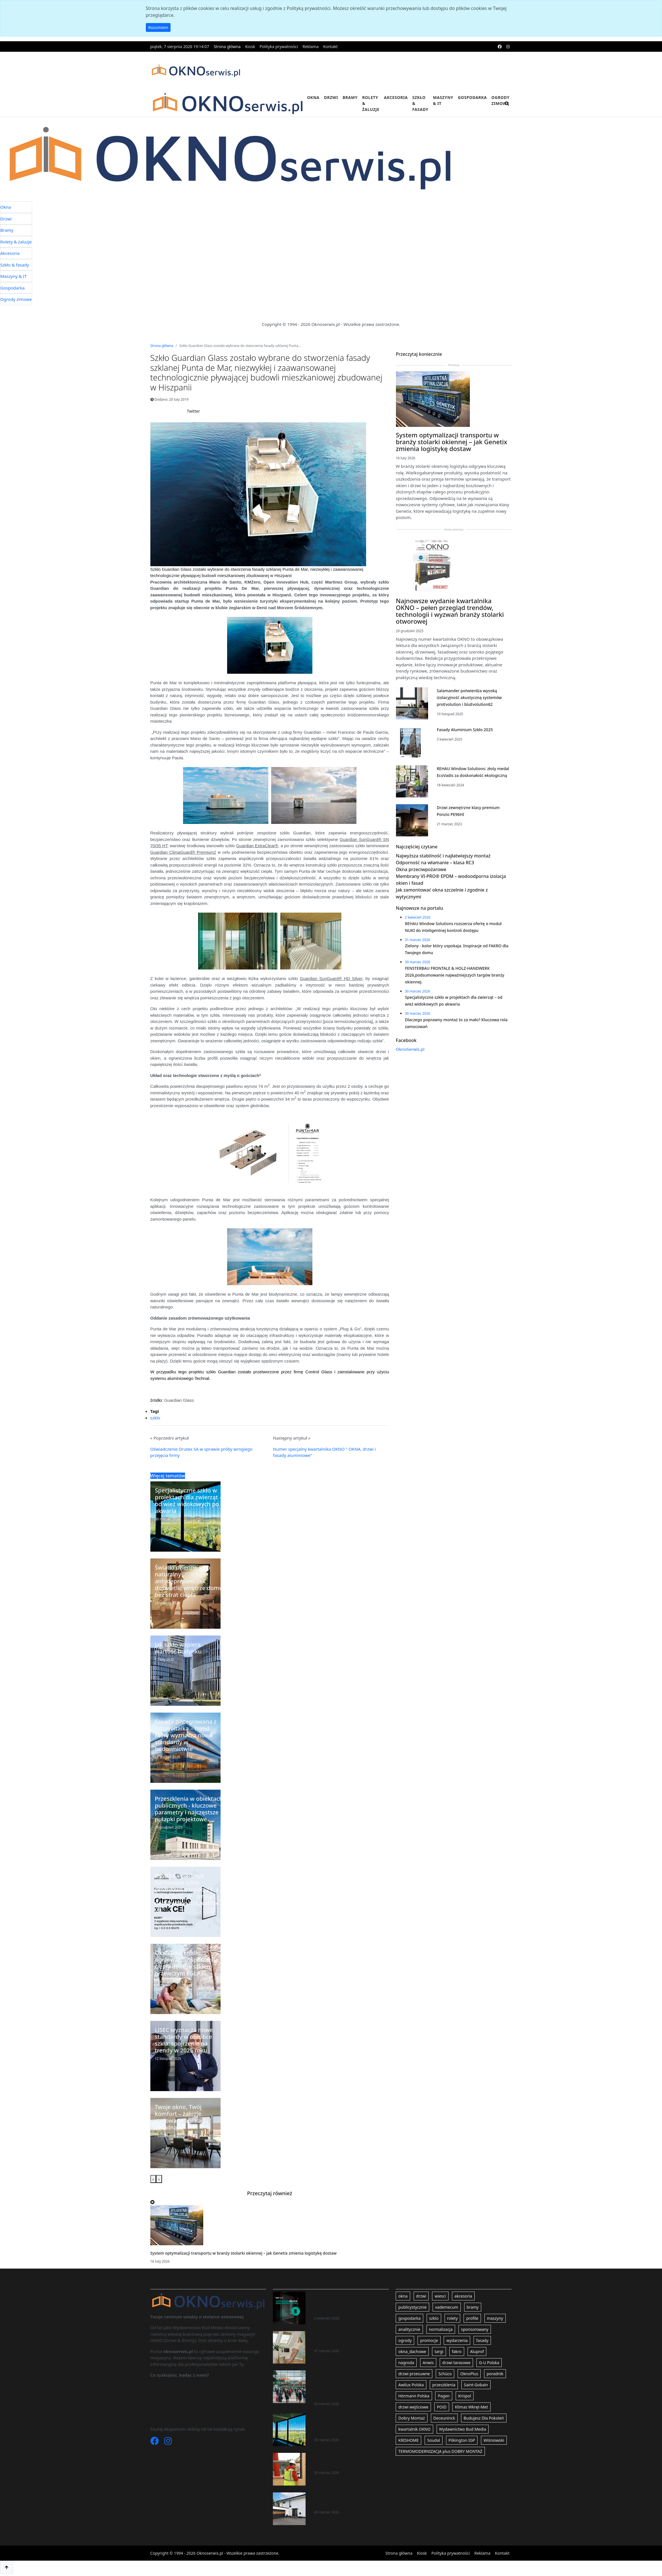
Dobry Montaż (411, 2418)
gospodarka (409, 2318)
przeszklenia (443, 2384)
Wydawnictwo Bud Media (462, 2429)
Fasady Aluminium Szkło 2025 (465, 729)
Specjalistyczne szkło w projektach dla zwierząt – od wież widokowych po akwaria (349, 2423)
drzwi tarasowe (456, 2362)
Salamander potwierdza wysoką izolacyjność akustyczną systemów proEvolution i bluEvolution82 (469, 697)
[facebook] (499, 46)
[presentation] (153, 2179)
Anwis (428, 2362)
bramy (473, 2307)
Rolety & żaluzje (370, 103)
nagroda (406, 2362)
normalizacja (441, 2329)
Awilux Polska (411, 2384)
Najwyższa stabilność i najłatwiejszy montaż (443, 856)
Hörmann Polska (413, 2396)
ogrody (405, 2340)
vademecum (446, 2307)
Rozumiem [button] (158, 27)
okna (402, 2296)
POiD (441, 2407)
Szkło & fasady (420, 103)
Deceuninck (444, 2418)
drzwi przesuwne (414, 2373)
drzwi (421, 2296)
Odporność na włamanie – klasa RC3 (435, 862)
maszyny (495, 2318)
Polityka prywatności (279, 46)
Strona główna (227, 46)
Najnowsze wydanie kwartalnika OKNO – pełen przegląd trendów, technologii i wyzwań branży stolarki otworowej (450, 610)
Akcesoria (396, 97)
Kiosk (250, 46)
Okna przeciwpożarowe (421, 869)
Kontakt (330, 46)
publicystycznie (412, 2307)
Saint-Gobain (476, 2384)
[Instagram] (168, 2442)
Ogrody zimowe (500, 100)
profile (472, 2318)
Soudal (433, 2440)
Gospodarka (472, 97)
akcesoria (463, 2296)
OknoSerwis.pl (410, 1049)
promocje (429, 2340)
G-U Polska (489, 2362)
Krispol (464, 2396)
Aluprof (477, 2351)
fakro (457, 2351)
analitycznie (409, 2329)
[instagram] (508, 46)
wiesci (440, 2296)
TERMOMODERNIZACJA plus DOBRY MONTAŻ (440, 2451)
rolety (452, 2318)
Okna (313, 97)
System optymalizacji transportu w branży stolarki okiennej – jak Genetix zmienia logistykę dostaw (243, 2253)
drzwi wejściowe (413, 2407)
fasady (482, 2340)
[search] (507, 107)
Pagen (443, 2396)
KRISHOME (408, 2440)
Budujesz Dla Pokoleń (484, 2418)
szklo (155, 1418)
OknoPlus (469, 2373)
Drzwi (331, 97)
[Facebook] (155, 2442)
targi (439, 2351)
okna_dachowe (412, 2351)
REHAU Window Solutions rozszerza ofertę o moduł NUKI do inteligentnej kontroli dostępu (349, 2301)
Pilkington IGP (462, 2440)
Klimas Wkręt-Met (471, 2407)
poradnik (495, 2373)
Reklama (310, 46)
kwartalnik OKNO (414, 2429)
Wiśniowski (493, 2440)
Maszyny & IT (443, 100)
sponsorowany (474, 2329)
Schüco (445, 2373)
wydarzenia (457, 2340)
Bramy (350, 97)
